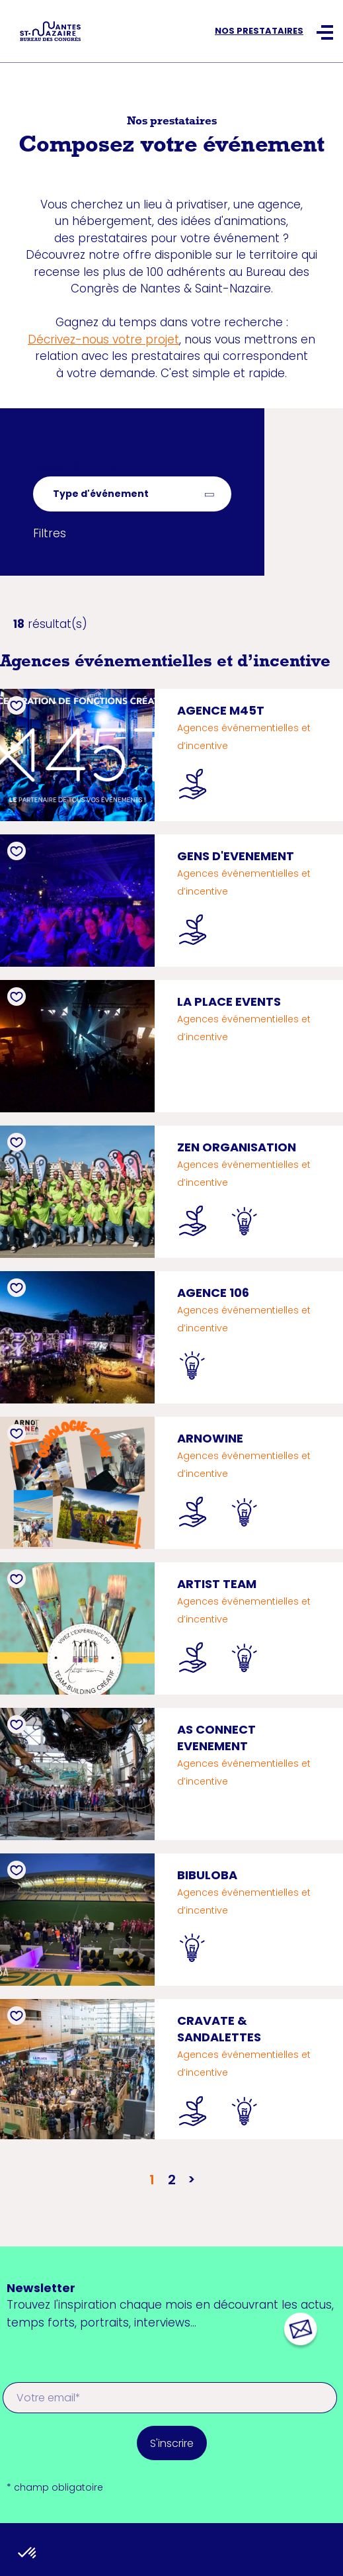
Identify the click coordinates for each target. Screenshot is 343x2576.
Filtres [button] (49, 533)
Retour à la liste (76, 467)
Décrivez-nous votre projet (103, 339)
